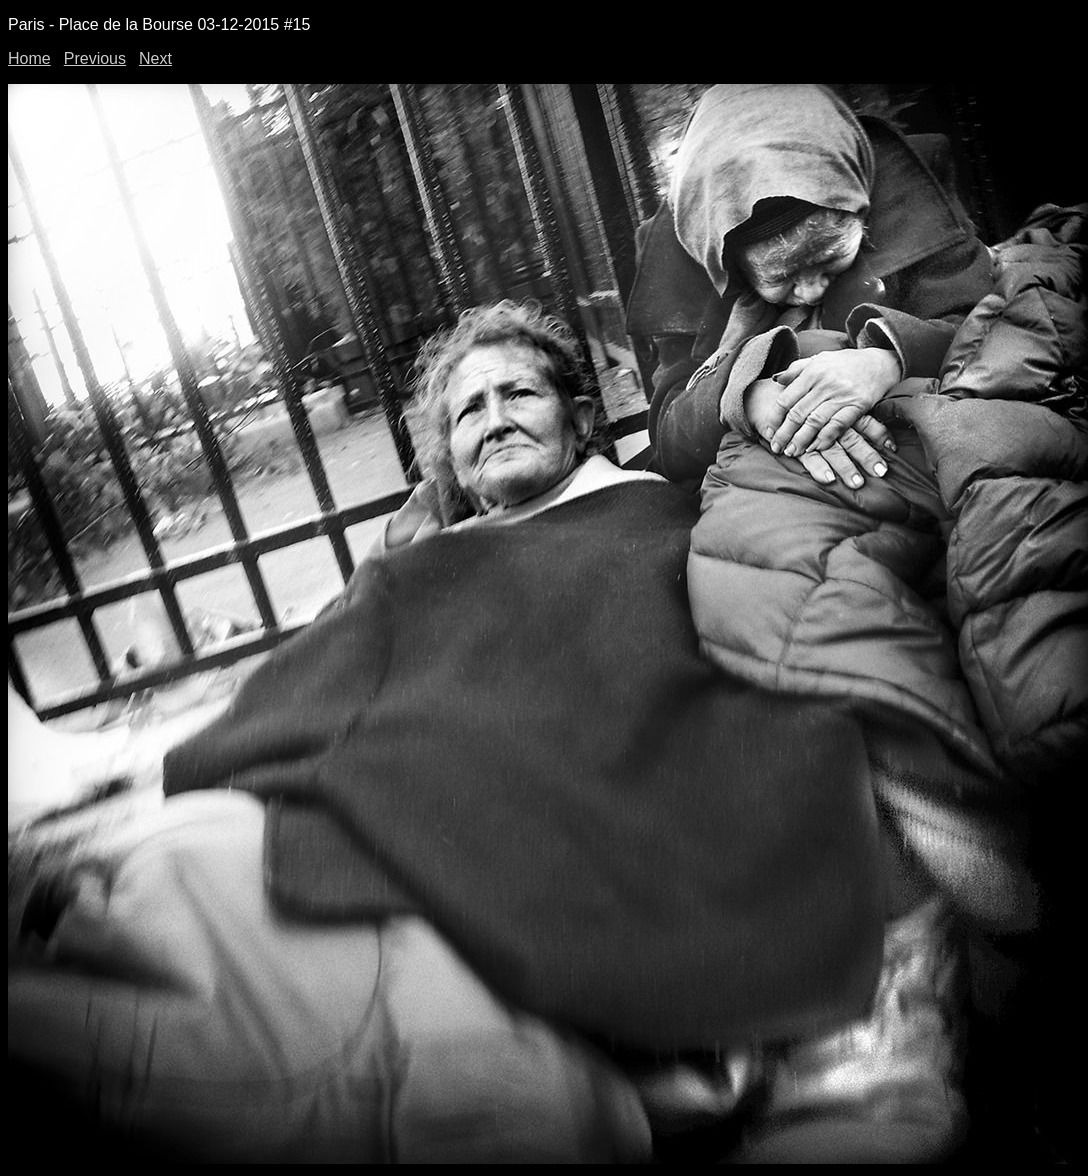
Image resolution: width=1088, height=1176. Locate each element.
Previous (95, 58)
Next (155, 58)
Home (29, 58)
